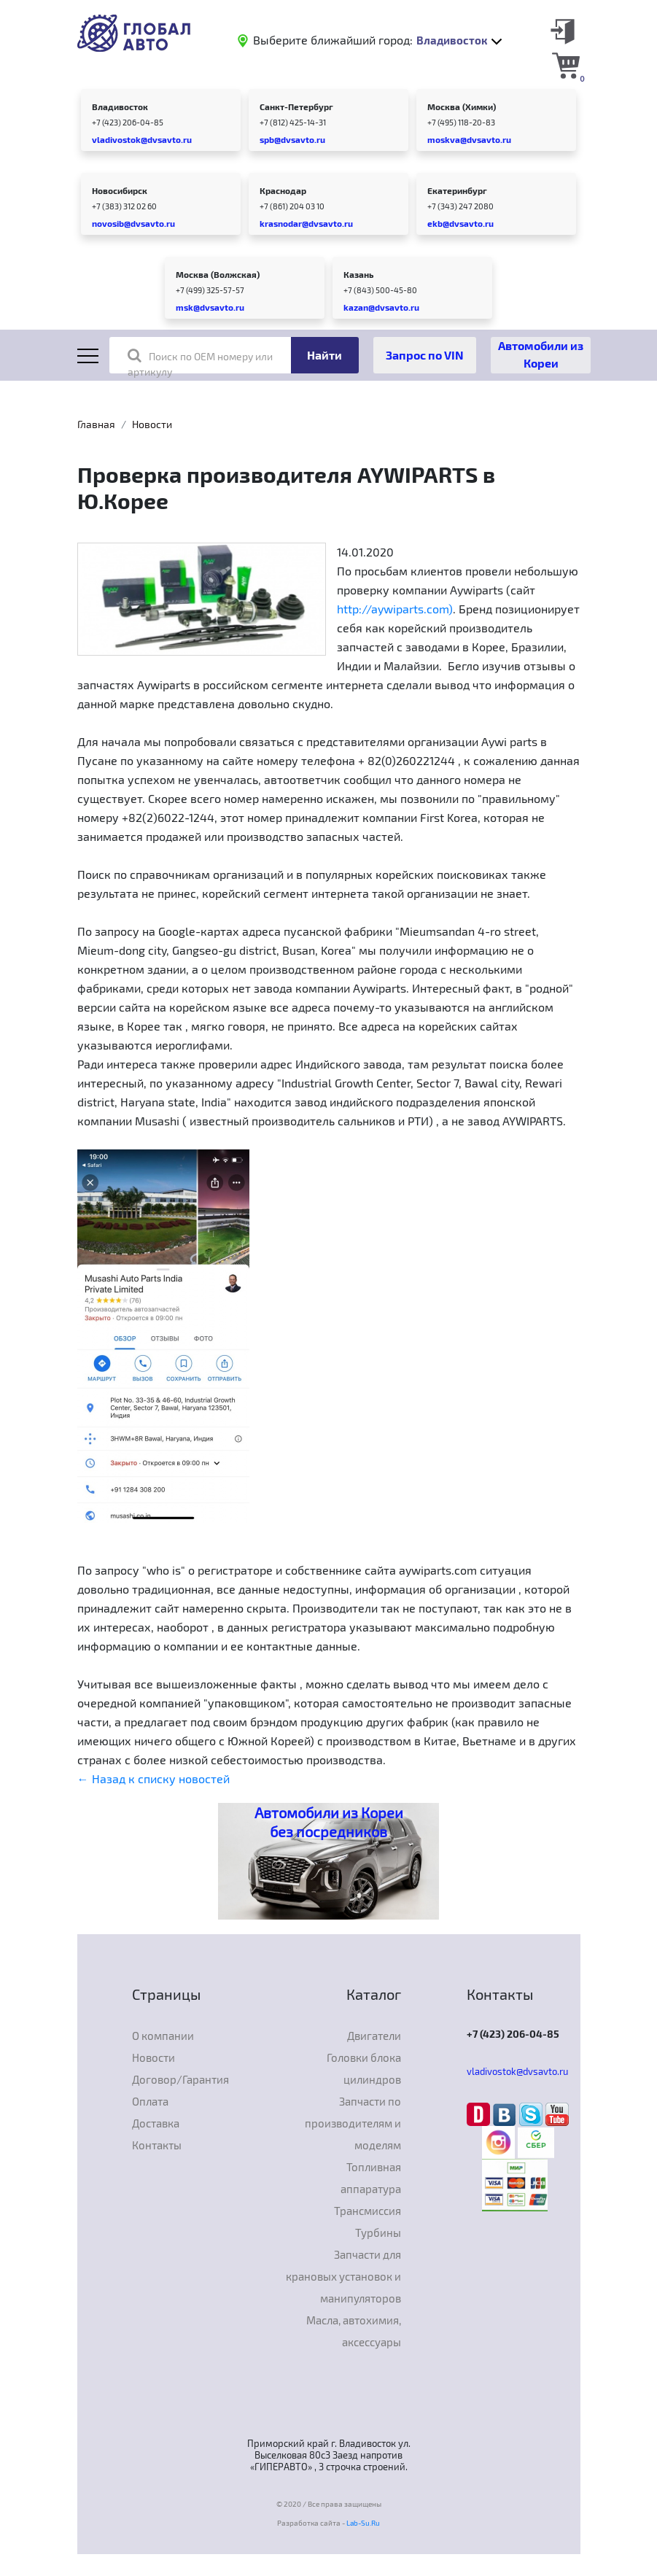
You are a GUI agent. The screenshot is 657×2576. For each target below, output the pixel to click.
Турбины (378, 2232)
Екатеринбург (457, 190)
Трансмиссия (367, 2210)
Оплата (150, 2101)
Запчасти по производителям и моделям (353, 2123)
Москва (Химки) (461, 106)
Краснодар (283, 190)
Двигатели (374, 2035)
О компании (163, 2035)
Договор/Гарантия (180, 2079)
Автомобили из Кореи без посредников (328, 1822)
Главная (96, 424)
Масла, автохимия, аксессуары (353, 2330)
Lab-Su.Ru (363, 2522)
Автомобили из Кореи (540, 354)
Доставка (155, 2123)
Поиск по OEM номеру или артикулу (200, 363)
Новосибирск (119, 190)
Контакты (157, 2145)
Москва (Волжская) (218, 274)
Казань (358, 274)
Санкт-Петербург (296, 106)
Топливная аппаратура (371, 2177)
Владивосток (120, 106)
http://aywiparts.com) (395, 609)
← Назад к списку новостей (153, 1778)
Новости (152, 424)
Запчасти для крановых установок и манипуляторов (343, 2276)
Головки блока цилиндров (364, 2068)
